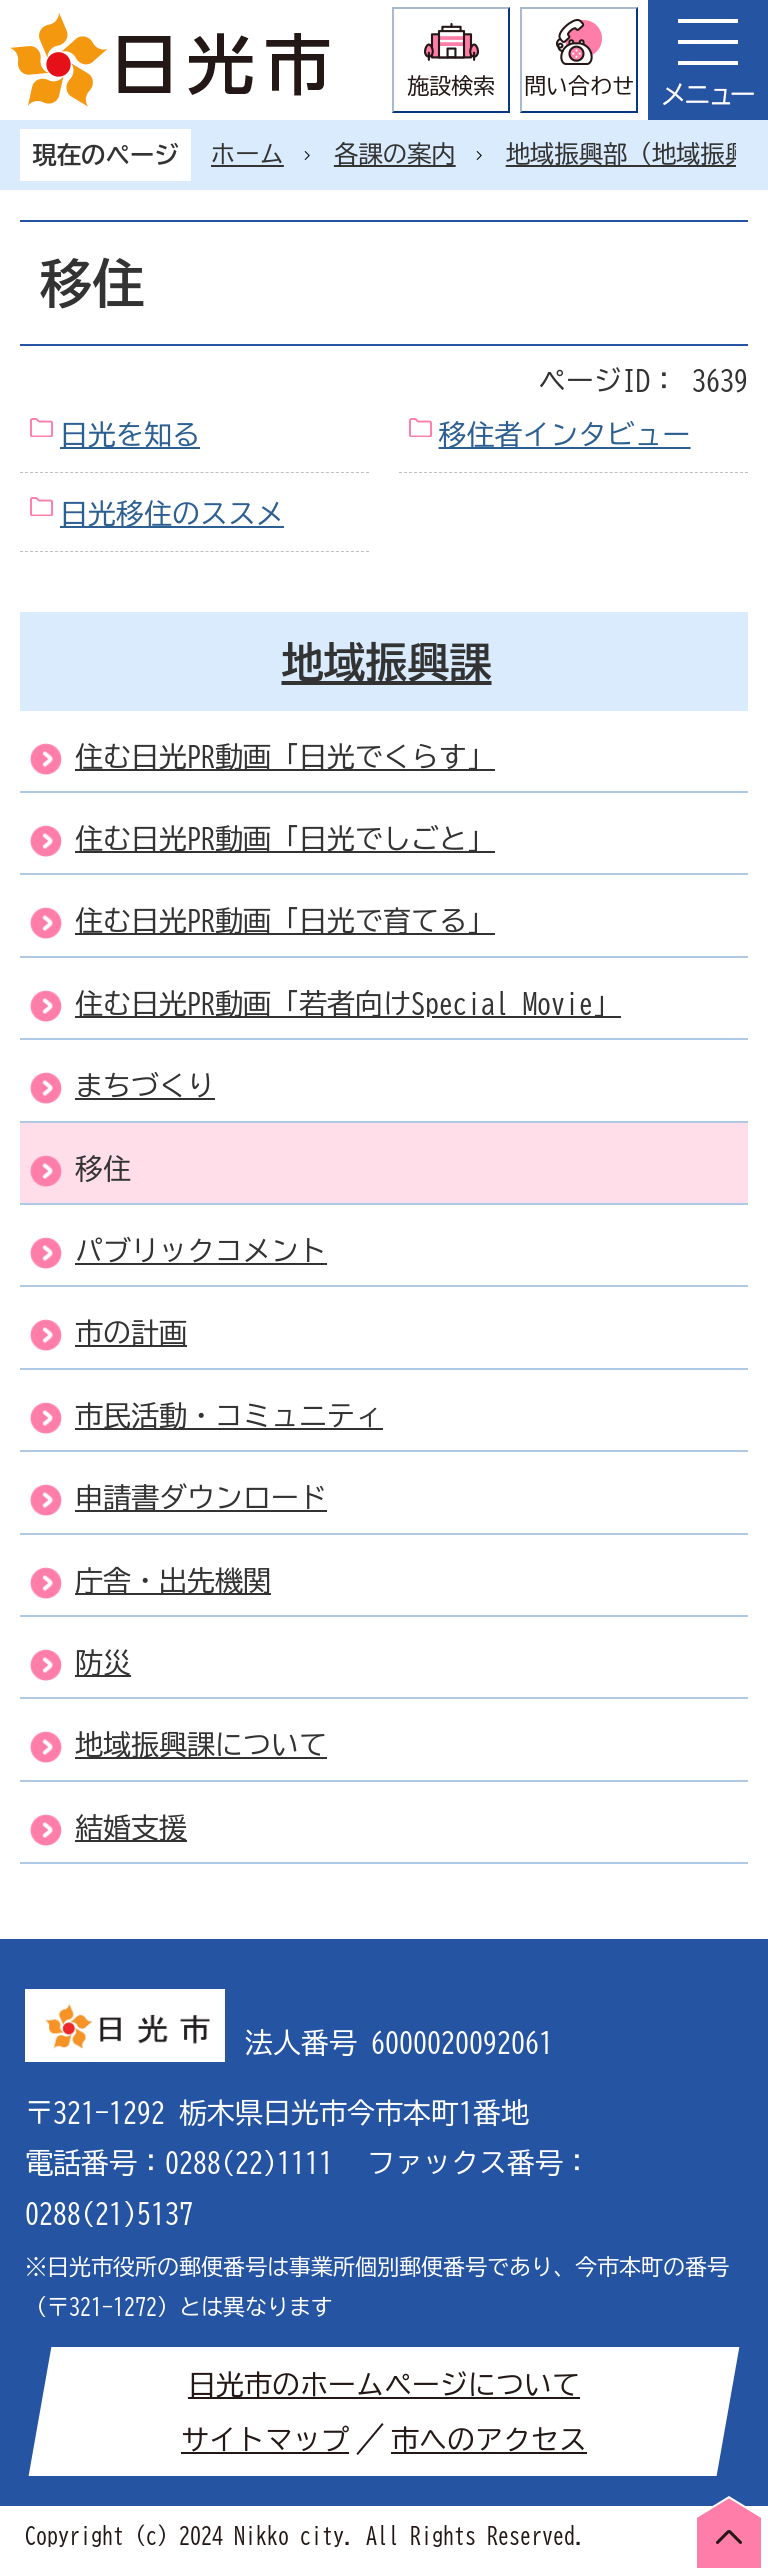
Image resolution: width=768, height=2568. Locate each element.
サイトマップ (265, 2439)
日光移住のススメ (172, 513)
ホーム (247, 154)
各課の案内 (395, 154)
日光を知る (130, 434)
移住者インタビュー (565, 434)
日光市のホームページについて (384, 2384)
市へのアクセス (489, 2439)
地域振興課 (387, 662)
